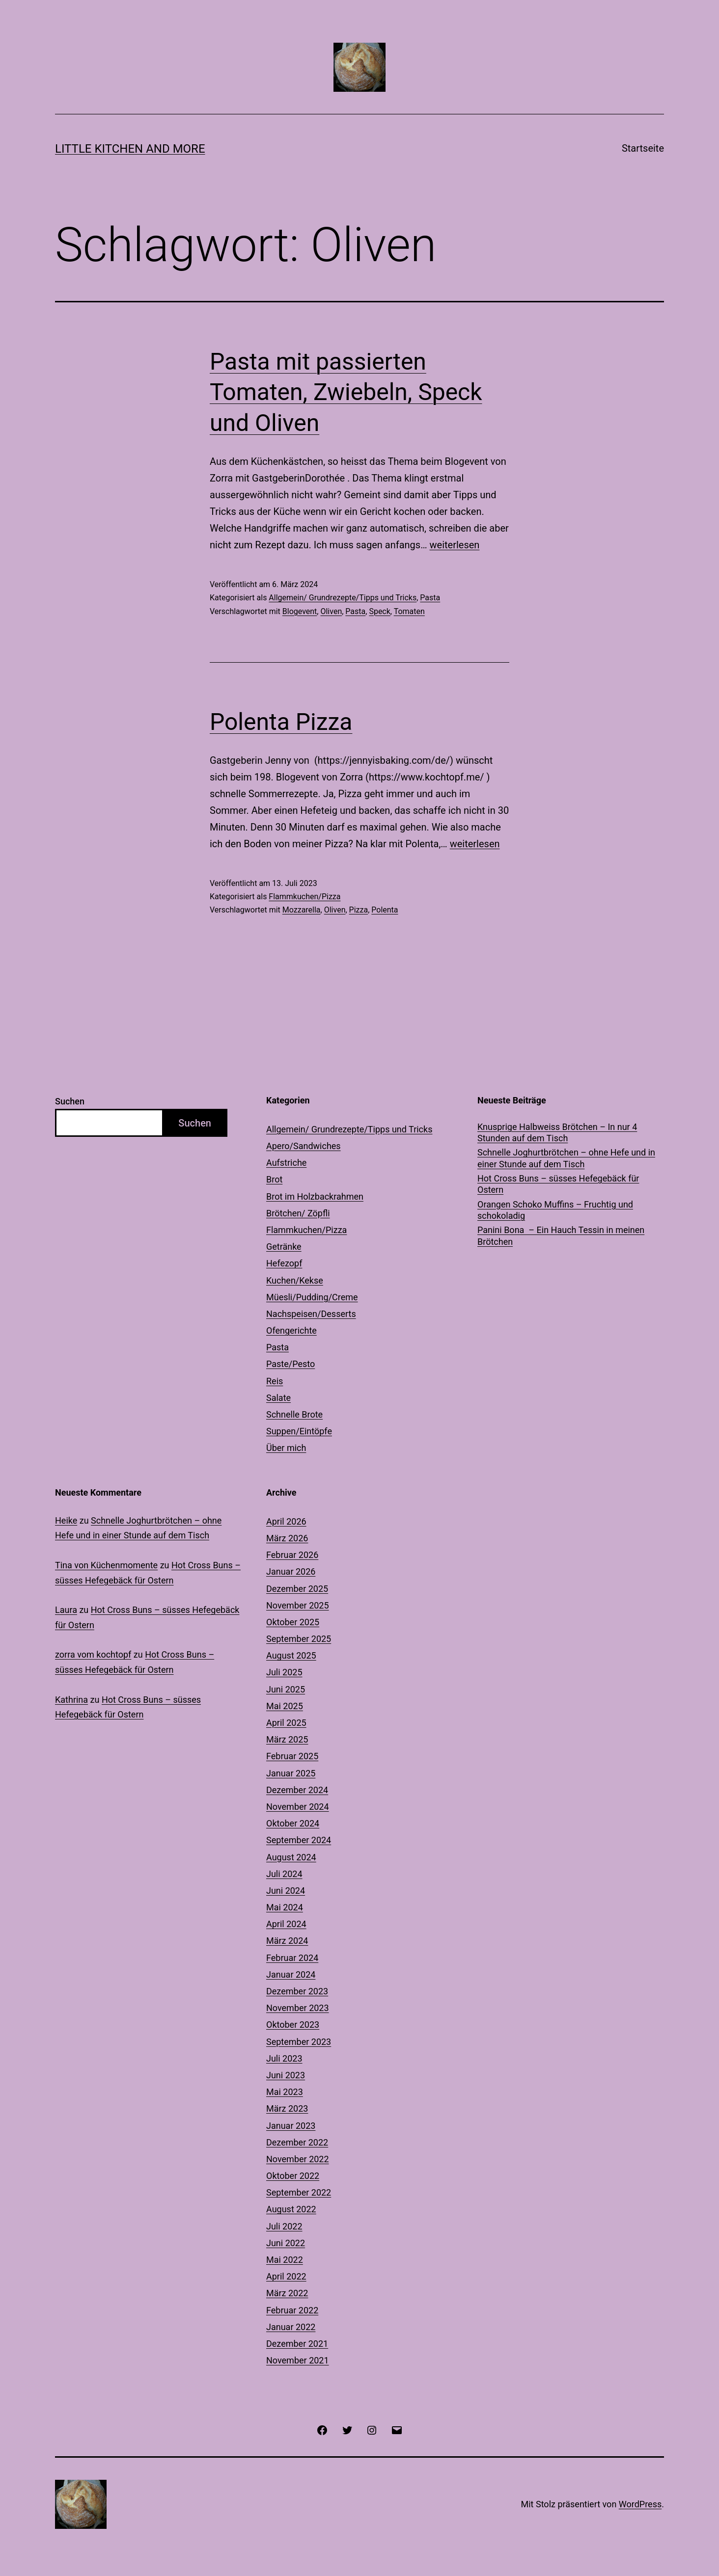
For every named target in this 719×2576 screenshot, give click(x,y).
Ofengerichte (291, 1330)
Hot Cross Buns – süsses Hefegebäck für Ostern (558, 1184)
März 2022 (287, 2293)
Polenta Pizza (281, 722)
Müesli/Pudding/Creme (312, 1297)
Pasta (430, 597)
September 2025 (298, 1639)
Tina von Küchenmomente (106, 1565)
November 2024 (297, 1806)
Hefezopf (284, 1263)
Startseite (643, 148)
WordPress (640, 2504)
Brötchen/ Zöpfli (298, 1213)
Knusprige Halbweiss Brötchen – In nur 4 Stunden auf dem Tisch (557, 1132)
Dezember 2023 (297, 1991)
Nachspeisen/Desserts (311, 1314)
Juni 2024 (285, 1890)
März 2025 (287, 1739)
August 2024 (291, 1857)
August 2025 (291, 1655)
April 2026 (286, 1521)
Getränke (284, 1246)
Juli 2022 (284, 2226)
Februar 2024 (292, 1958)
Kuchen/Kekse (294, 1280)
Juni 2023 (285, 2075)
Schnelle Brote (294, 1414)
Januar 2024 (290, 1974)
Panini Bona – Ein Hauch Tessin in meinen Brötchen (560, 1235)
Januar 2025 (290, 1773)
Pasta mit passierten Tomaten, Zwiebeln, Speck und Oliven (346, 392)
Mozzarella (301, 909)
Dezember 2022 (297, 2142)
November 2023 (297, 2008)
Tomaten (409, 611)
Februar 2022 (292, 2310)
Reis (274, 1381)
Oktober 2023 (292, 2024)
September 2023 (298, 2042)
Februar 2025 (292, 1756)
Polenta (384, 909)
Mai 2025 (284, 1706)
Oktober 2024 (292, 1823)
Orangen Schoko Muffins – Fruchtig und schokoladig (555, 1210)
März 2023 (287, 2108)
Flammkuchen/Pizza (304, 896)
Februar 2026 (292, 1555)
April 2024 (286, 1924)
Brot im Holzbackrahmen (314, 1196)
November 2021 (297, 2360)
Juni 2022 (285, 2243)
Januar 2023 (290, 2125)
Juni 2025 (285, 1689)
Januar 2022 (290, 2327)
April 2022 (286, 2276)
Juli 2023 (284, 2058)
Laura (66, 1610)
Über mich (286, 1448)
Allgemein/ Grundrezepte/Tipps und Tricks (342, 597)
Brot (274, 1179)
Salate (278, 1398)
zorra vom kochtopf (93, 1654)
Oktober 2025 (292, 1622)
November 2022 (297, 2159)
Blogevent (299, 611)
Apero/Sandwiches (303, 1146)
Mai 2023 (284, 2092)
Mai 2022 (284, 2259)
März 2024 (287, 1940)
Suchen (69, 1101)
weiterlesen (455, 545)
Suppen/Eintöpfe (299, 1431)
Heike (66, 1520)
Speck (379, 611)
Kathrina (71, 1699)
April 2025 (286, 1722)
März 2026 (287, 1538)
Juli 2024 (284, 1874)
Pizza (358, 909)
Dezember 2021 (297, 2343)
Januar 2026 (290, 1571)
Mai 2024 (284, 1907)
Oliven (331, 611)
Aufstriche (286, 1162)
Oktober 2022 (292, 2176)
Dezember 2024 (297, 1790)
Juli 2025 (284, 1672)
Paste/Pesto (290, 1364)
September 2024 (298, 1840)
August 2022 (291, 2209)
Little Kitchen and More (130, 149)
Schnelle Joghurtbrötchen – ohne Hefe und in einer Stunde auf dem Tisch (566, 1158)
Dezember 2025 (297, 1588)
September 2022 (298, 2192)
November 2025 (297, 1605)
